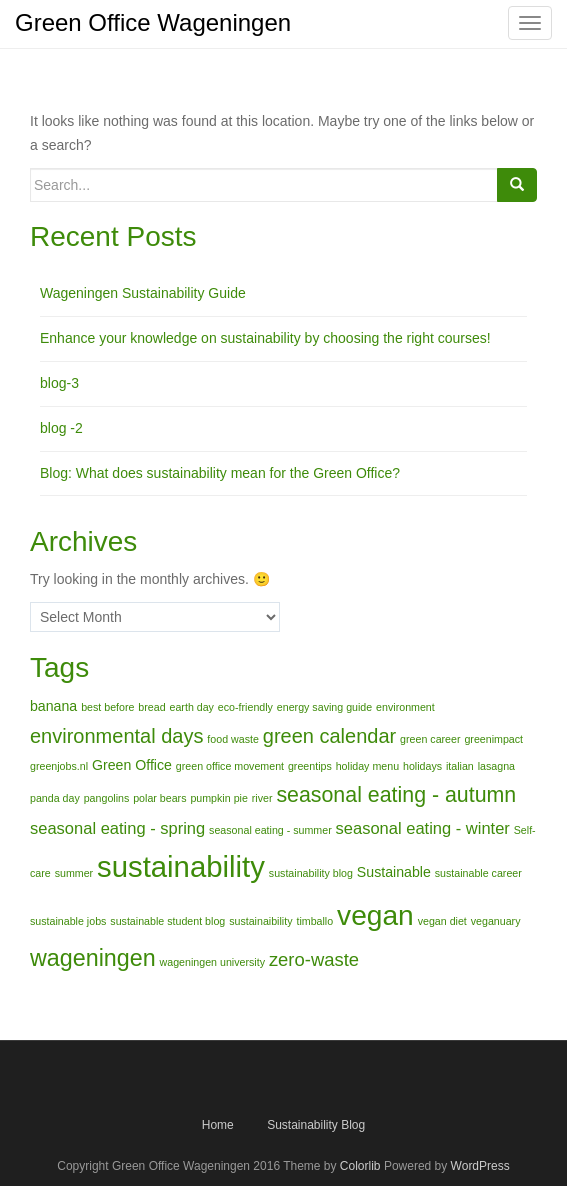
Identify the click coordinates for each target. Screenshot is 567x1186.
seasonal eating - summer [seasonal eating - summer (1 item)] (270, 830)
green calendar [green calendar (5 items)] (329, 736)
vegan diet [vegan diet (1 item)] (442, 921)
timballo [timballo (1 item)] (314, 921)
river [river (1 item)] (262, 798)
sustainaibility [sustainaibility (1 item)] (260, 921)
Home (218, 1125)
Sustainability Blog (316, 1125)
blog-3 (59, 383)
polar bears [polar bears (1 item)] (159, 798)
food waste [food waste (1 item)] (233, 739)
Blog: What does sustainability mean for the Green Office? (220, 473)
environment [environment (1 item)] (405, 707)
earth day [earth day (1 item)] (192, 707)
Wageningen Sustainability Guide (143, 293)
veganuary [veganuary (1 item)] (496, 921)
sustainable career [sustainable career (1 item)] (478, 873)
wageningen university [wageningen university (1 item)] (212, 962)
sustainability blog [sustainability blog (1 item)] (311, 873)
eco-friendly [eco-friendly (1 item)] (245, 707)
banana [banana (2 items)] (53, 706)
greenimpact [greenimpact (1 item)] (493, 739)
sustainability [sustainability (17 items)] (181, 866)
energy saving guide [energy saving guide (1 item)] (324, 707)
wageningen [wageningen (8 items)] (93, 958)
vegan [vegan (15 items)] (375, 915)
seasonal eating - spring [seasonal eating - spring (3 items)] (117, 828)
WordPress (480, 1166)
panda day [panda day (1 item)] (55, 798)
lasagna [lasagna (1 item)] (496, 766)
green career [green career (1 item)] (430, 739)
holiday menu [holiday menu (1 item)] (367, 766)
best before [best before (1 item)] (107, 707)
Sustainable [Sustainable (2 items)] (394, 872)
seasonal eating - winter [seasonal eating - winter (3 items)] (423, 828)
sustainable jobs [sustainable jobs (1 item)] (68, 921)
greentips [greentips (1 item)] (310, 766)
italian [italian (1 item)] (460, 766)
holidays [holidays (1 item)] (422, 766)
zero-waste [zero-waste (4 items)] (314, 959)
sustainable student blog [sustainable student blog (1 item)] (167, 921)
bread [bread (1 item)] (151, 707)
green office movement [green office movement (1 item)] (230, 766)
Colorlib (360, 1166)
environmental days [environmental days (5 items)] (116, 736)
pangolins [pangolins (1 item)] (107, 798)
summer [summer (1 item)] (74, 873)
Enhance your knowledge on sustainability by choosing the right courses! (265, 338)
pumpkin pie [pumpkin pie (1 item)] (218, 798)
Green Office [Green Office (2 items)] (132, 765)
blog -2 (61, 428)
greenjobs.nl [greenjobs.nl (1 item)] (59, 766)
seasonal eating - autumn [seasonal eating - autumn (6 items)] (396, 795)
